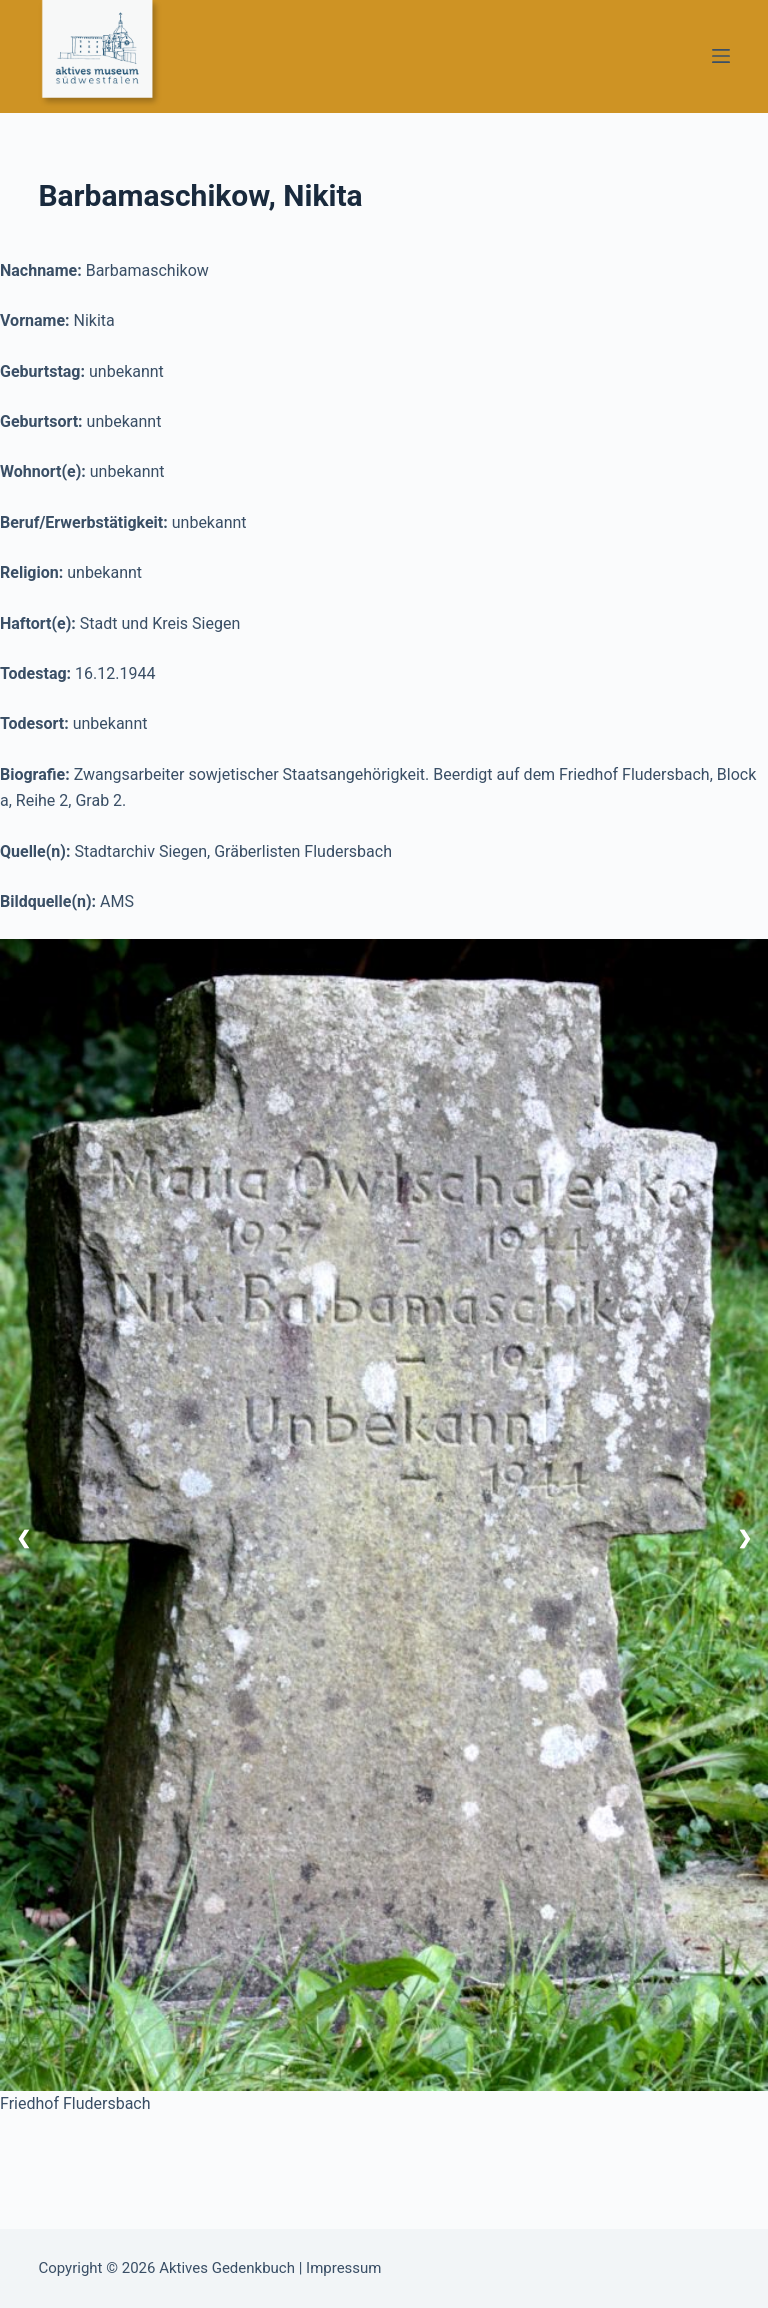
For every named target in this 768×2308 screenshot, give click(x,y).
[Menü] (721, 56)
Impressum (343, 2268)
